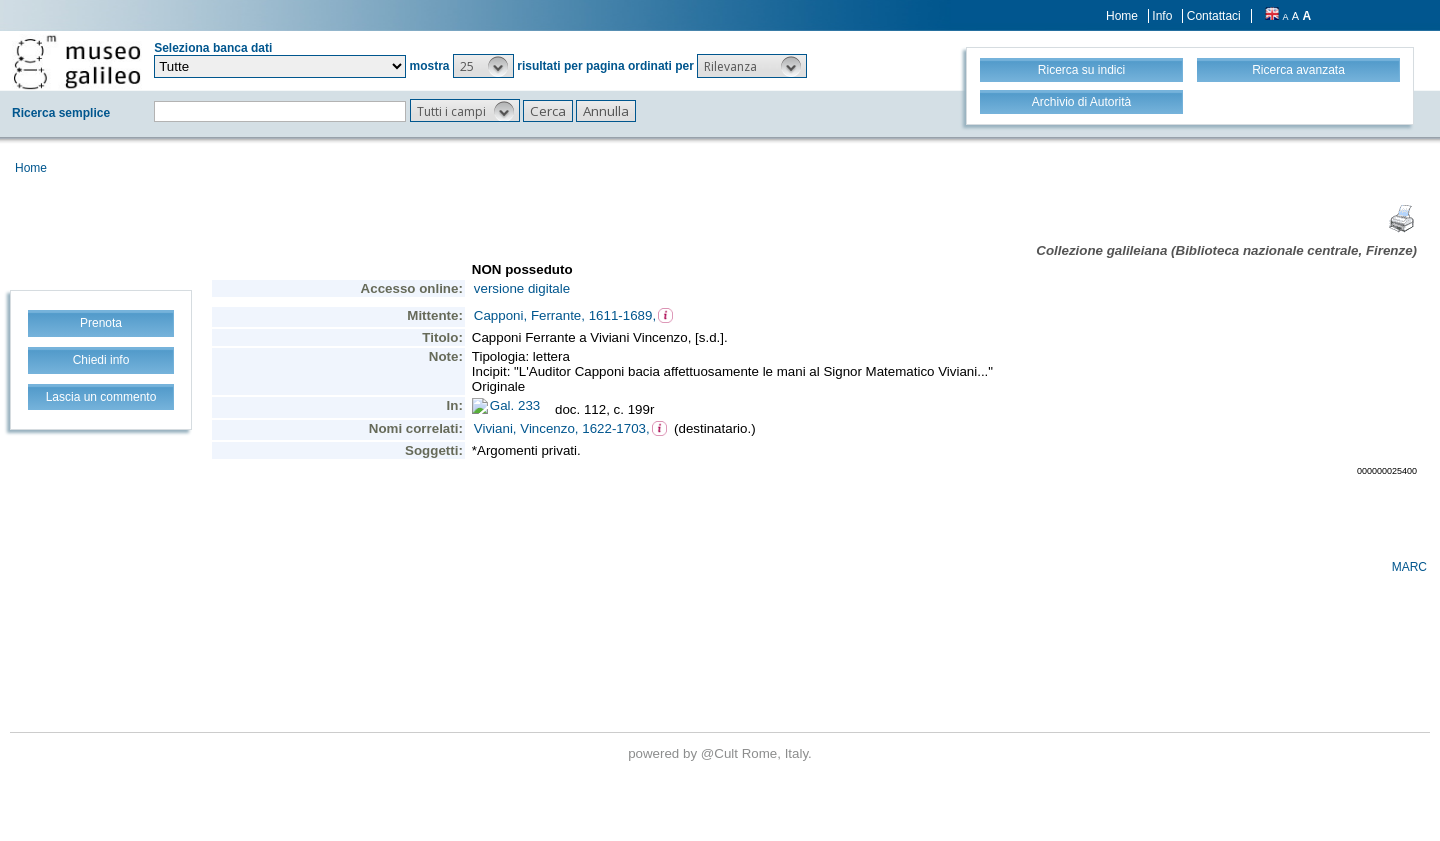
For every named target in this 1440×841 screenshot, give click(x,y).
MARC (1409, 567)
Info (1162, 16)
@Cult (721, 753)
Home (1122, 16)
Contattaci (1214, 16)
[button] (483, 66)
